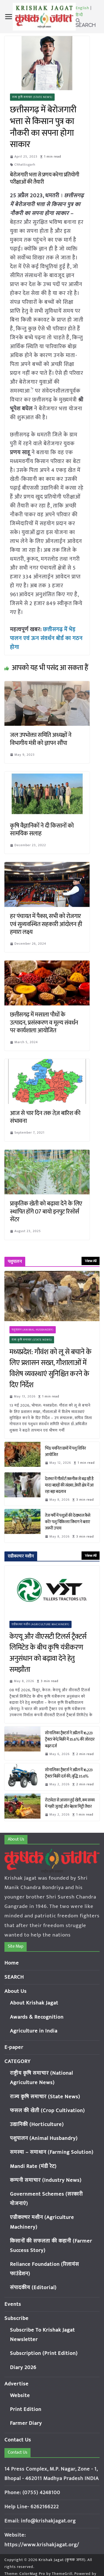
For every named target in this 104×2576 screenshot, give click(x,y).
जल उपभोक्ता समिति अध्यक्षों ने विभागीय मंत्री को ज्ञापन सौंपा (41, 739)
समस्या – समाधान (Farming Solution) (51, 2152)
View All (90, 1261)
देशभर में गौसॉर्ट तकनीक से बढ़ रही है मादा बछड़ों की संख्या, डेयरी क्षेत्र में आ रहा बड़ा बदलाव (69, 1485)
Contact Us (17, 2440)
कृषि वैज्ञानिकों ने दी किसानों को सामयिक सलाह (42, 830)
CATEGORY (17, 2061)
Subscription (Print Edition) (44, 2353)
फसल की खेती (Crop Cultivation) (47, 2110)
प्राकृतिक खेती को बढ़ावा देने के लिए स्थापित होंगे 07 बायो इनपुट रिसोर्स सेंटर (46, 1212)
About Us (15, 1991)
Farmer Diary (26, 2423)
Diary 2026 (23, 2367)
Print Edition (25, 2409)
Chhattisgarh (24, 164)
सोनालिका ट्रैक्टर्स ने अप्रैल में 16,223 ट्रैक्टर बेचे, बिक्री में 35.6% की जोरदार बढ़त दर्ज (70, 1739)
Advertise (16, 2384)
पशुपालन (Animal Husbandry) (33, 1330)
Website (20, 2395)
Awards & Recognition (37, 2017)
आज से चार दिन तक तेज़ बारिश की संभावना (45, 1117)
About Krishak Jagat (34, 2003)
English (82, 8)
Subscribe (16, 2318)
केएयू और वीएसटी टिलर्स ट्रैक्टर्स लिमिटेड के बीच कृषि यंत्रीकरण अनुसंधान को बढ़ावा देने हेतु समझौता (48, 1653)
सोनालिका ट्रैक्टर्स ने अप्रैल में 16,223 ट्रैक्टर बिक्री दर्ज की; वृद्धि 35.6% (69, 1773)
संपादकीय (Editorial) (33, 2287)
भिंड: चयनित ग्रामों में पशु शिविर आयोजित (65, 1451)
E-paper (13, 2047)
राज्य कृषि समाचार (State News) (32, 97)
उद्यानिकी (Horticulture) (37, 2124)
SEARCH (14, 1977)
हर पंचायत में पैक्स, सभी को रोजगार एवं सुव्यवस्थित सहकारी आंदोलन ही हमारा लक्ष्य (46, 924)
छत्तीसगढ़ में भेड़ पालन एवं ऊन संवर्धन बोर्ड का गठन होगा (46, 638)
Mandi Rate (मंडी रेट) (33, 2166)
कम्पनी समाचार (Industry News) (46, 2180)
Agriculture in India (33, 2031)
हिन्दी (79, 15)
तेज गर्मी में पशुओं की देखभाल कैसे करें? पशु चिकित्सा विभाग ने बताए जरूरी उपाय (67, 1521)
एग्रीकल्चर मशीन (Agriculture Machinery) (40, 1624)
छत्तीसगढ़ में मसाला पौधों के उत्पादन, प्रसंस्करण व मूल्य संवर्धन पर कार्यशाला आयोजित (44, 1023)
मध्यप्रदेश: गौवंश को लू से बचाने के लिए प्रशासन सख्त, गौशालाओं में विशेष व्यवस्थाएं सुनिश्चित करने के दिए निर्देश (50, 1369)
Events (12, 2304)
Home (11, 1963)
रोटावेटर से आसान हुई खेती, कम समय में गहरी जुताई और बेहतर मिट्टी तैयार (70, 1803)
